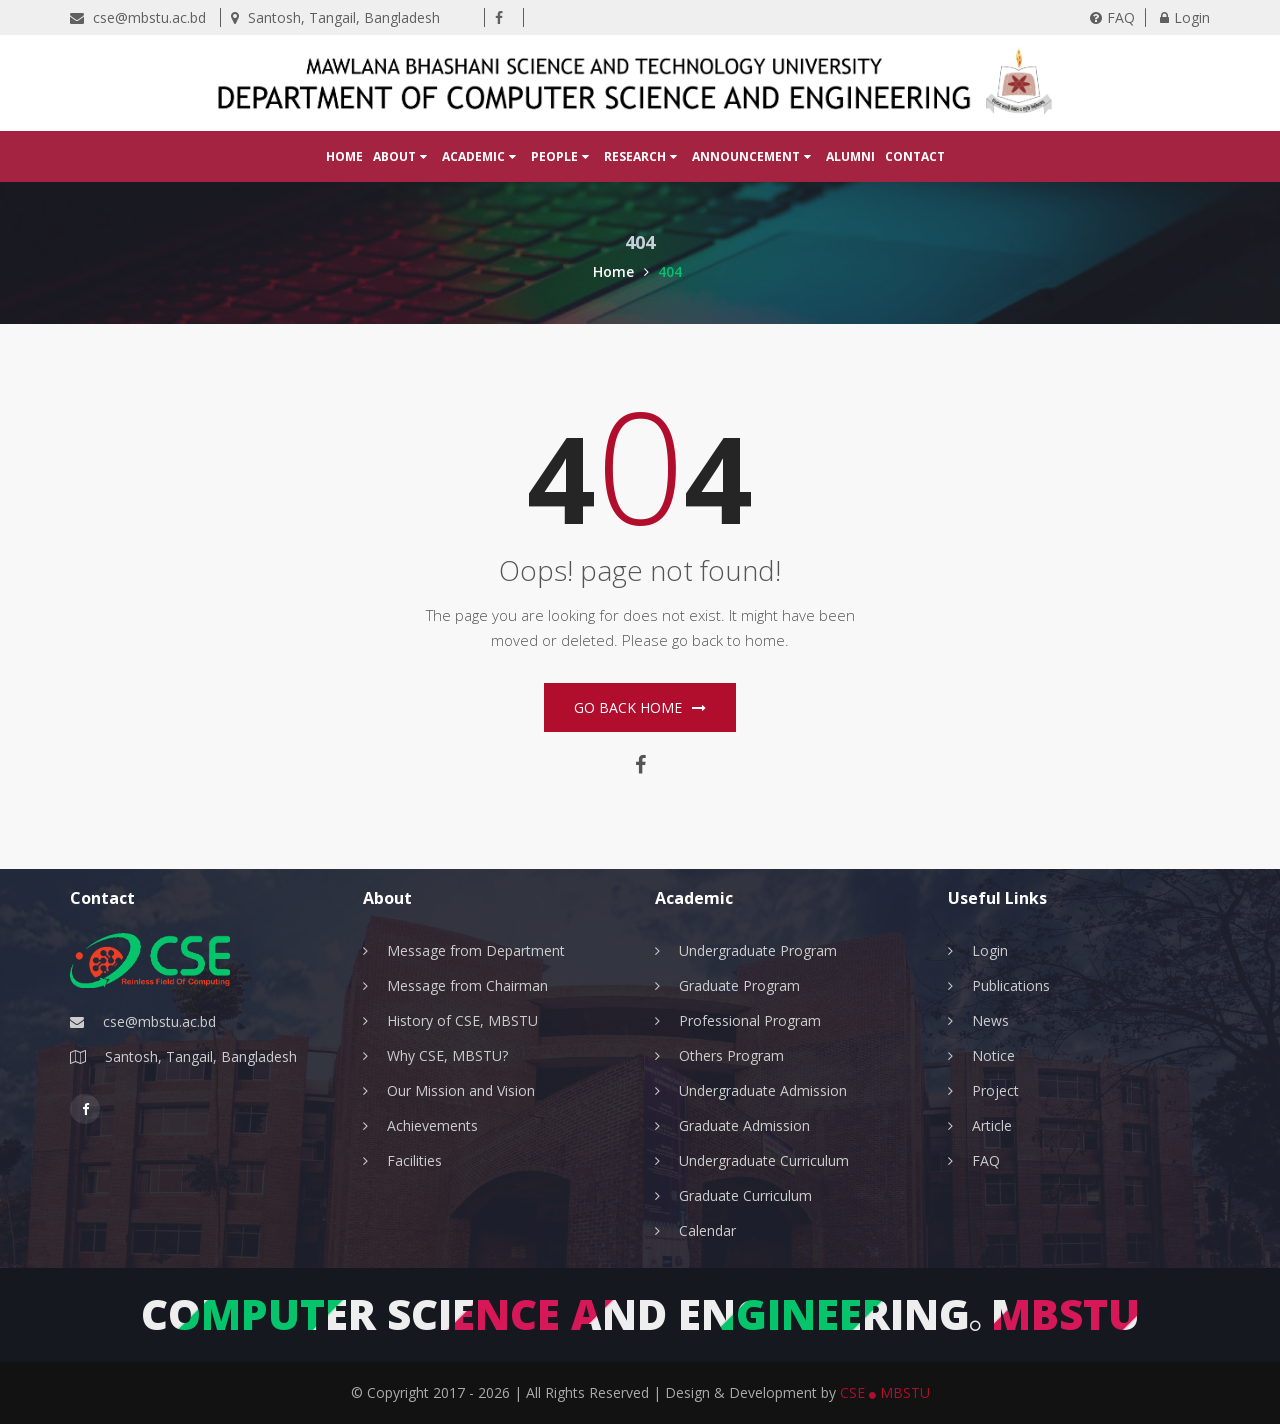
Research (640, 156)
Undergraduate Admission (763, 1090)
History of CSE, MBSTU (462, 1020)
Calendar (707, 1230)
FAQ (1112, 17)
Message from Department (476, 950)
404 (670, 271)
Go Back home (640, 707)
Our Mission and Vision (461, 1090)
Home (344, 156)
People (560, 156)
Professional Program (750, 1020)
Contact (915, 156)
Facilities (414, 1160)
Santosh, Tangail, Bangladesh (335, 17)
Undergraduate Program (758, 950)
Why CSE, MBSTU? (447, 1055)
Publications (1011, 985)
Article (992, 1125)
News (990, 1020)
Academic (479, 156)
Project (995, 1090)
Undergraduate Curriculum (764, 1160)
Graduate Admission (744, 1125)
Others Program (731, 1055)
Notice (993, 1055)
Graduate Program (739, 985)
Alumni (850, 156)
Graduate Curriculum (745, 1195)
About (400, 156)
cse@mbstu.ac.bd (138, 17)
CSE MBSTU (885, 1392)
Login (1185, 17)
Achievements (432, 1125)
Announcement (751, 156)
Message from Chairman (467, 985)
